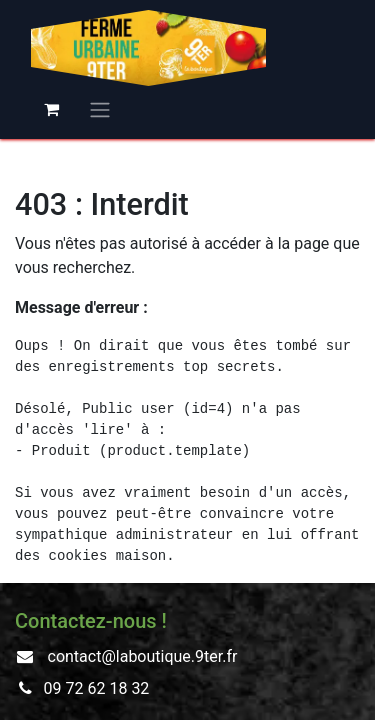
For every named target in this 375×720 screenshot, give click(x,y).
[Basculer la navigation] (100, 109)
